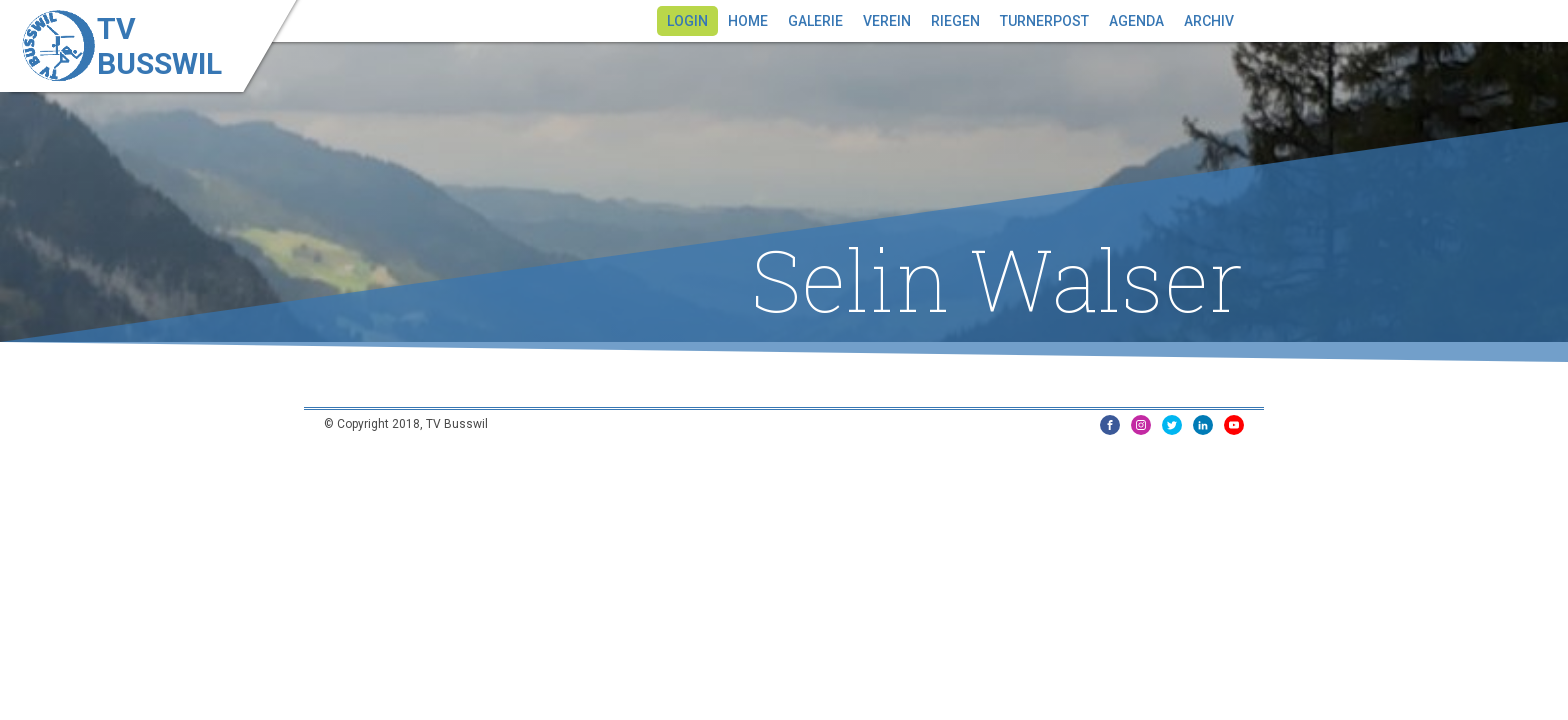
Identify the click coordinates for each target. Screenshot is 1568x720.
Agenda (1136, 21)
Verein (887, 21)
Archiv (1209, 21)
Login (687, 21)
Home (748, 21)
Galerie (815, 21)
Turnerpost (1044, 21)
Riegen (955, 21)
